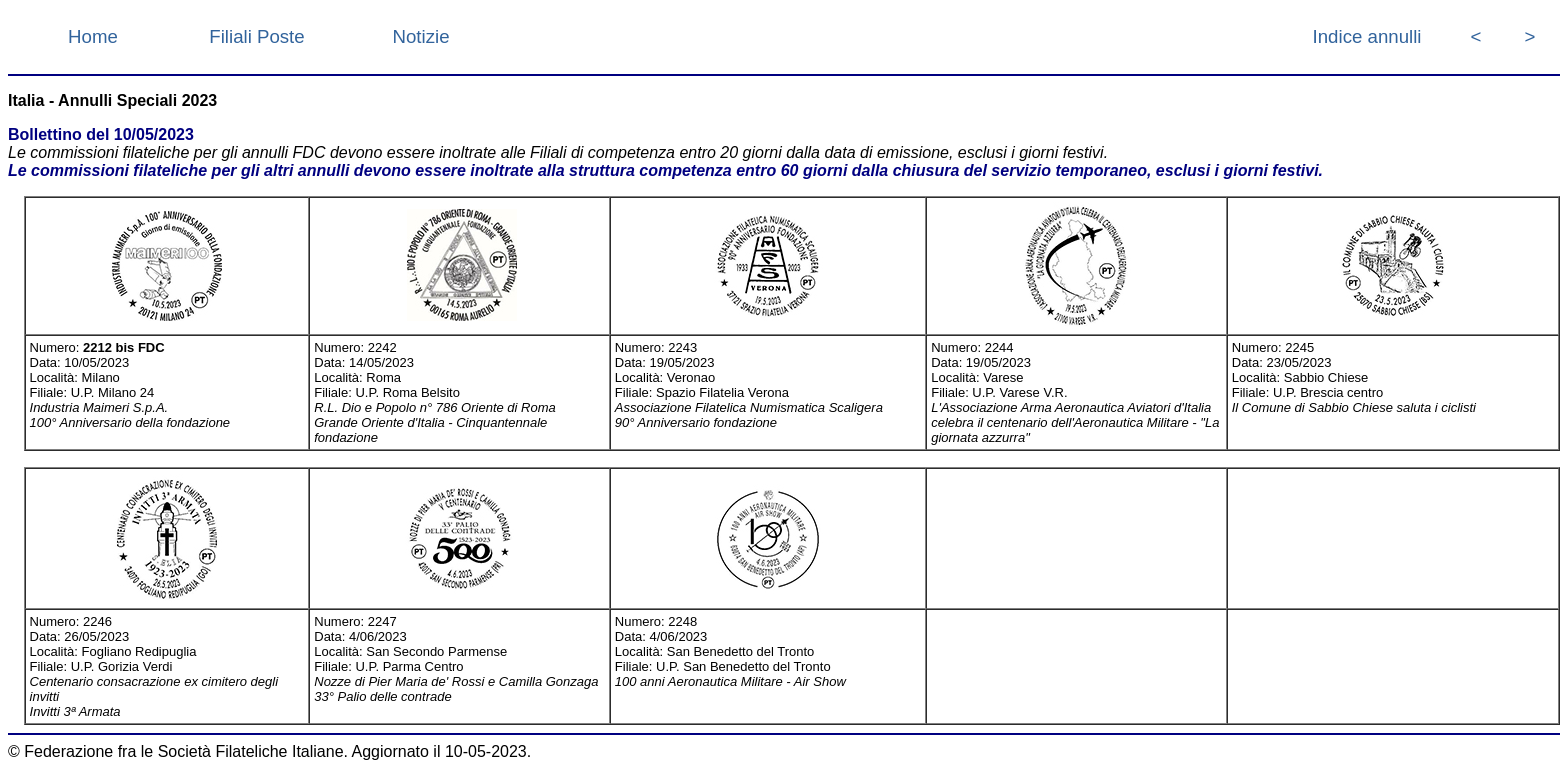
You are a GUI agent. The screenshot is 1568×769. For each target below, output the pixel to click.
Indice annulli (1367, 36)
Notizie (420, 36)
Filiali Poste (256, 36)
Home (93, 36)
